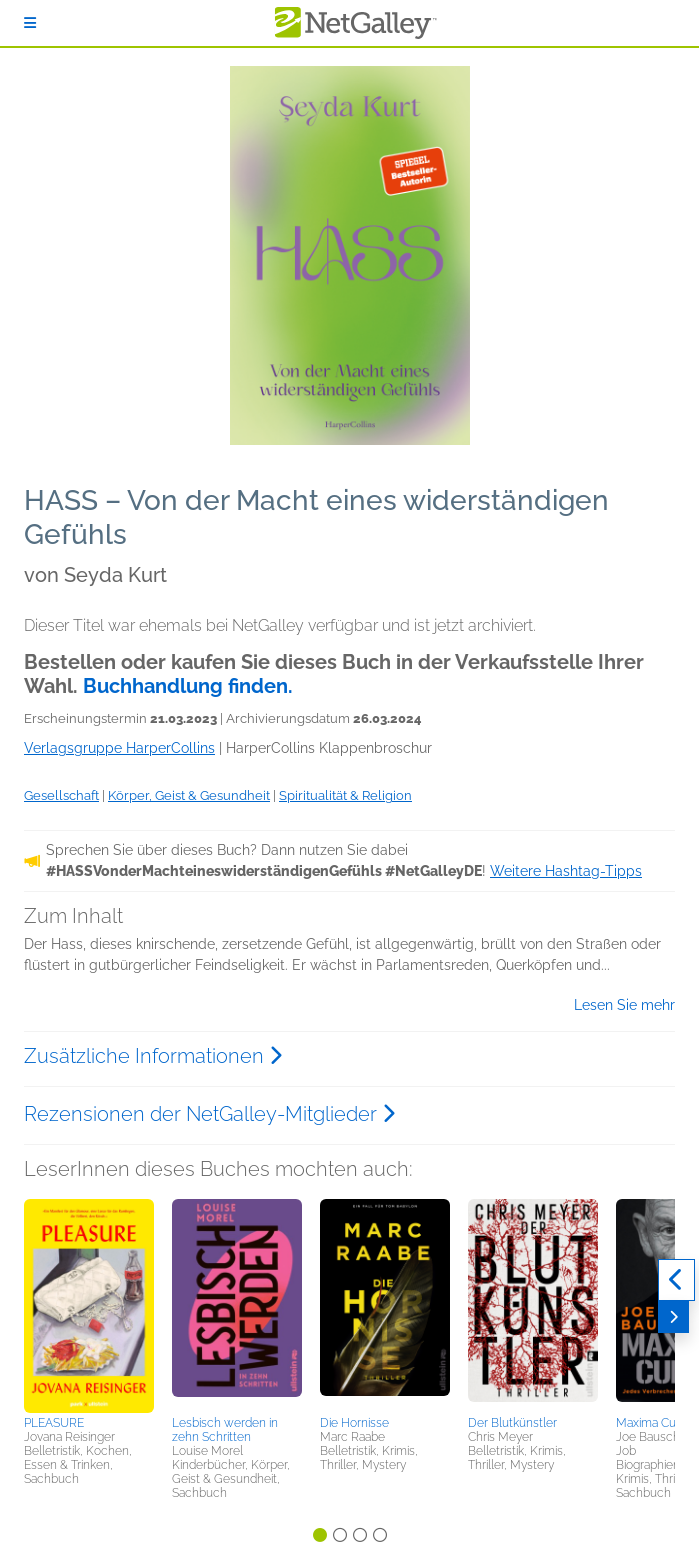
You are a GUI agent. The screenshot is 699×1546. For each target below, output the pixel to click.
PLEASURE (54, 1423)
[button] (89, 1304)
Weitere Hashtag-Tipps (566, 871)
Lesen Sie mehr (624, 1005)
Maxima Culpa (654, 1423)
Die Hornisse (354, 1423)
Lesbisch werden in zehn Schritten (225, 1430)
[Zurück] (676, 1280)
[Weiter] (673, 1317)
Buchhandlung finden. (188, 686)
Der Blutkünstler (512, 1423)
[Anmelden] (30, 23)
